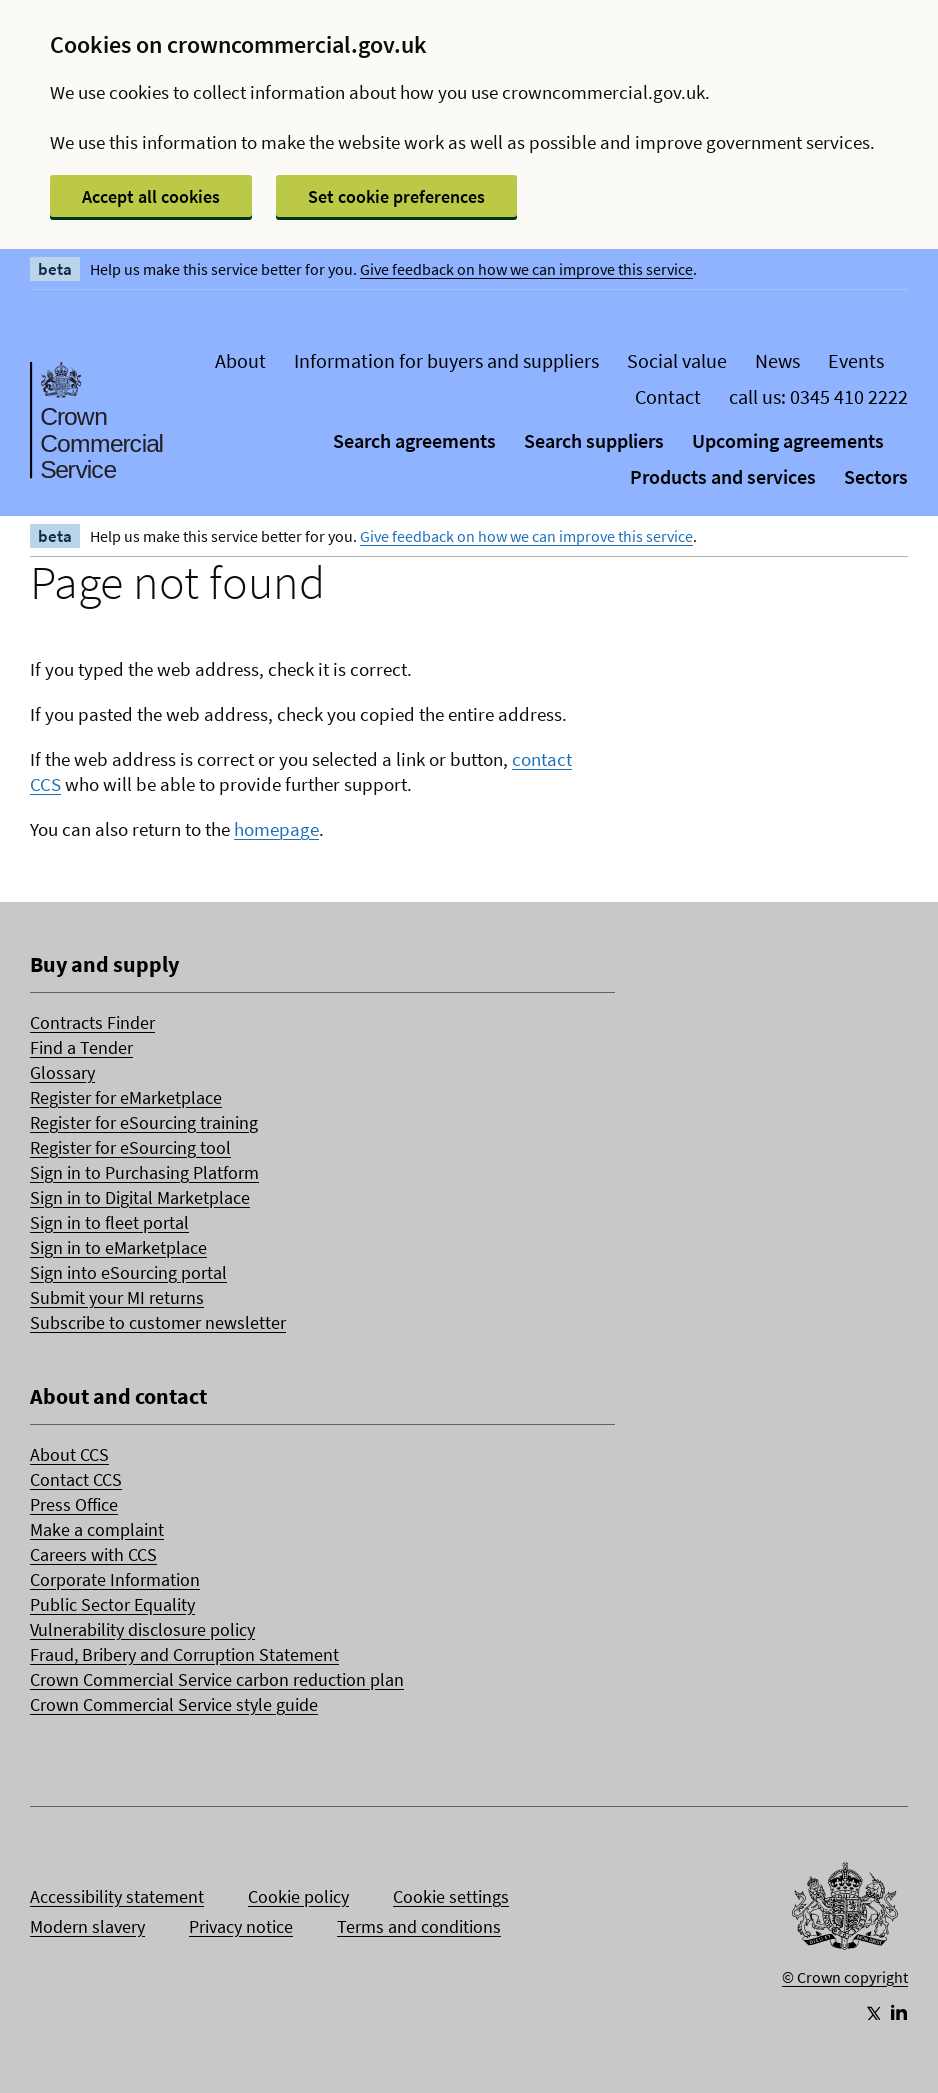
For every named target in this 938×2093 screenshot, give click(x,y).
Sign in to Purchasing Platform (144, 1172)
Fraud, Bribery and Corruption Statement (184, 1654)
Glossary (62, 1072)
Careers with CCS (93, 1554)
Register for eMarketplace (126, 1097)
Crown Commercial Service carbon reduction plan (217, 1679)
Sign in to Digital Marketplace (140, 1197)
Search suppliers (594, 440)
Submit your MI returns (117, 1297)
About (240, 360)
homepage (276, 829)
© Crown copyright (845, 1977)
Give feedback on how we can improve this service (526, 269)
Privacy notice (241, 1926)
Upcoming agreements (788, 440)
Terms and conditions (419, 1926)
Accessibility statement (117, 1896)
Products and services (723, 476)
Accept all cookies (151, 196)
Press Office (74, 1504)
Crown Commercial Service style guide (174, 1704)
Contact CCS (76, 1479)
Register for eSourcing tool (130, 1147)
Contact (668, 396)
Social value (677, 360)
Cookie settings (451, 1896)
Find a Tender (81, 1047)
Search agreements (414, 440)
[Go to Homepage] (845, 1911)
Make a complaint (97, 1529)
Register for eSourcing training (144, 1122)
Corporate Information (115, 1579)
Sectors (876, 476)
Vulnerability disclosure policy (142, 1629)
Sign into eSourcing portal (128, 1272)
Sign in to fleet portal (109, 1222)
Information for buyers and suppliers (446, 360)
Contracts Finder (92, 1022)
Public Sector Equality (112, 1604)
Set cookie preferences (396, 196)
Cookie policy (298, 1896)
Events (856, 360)
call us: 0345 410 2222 (818, 396)
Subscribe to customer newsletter (158, 1322)
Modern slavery (87, 1926)
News (777, 360)
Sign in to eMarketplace (118, 1247)
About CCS (69, 1454)
